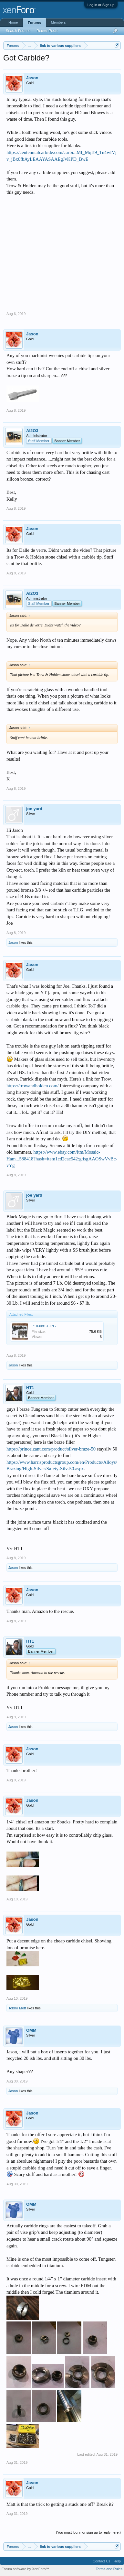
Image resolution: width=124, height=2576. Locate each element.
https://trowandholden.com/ (32, 1085)
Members (58, 22)
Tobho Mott (17, 2008)
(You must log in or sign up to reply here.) (88, 2532)
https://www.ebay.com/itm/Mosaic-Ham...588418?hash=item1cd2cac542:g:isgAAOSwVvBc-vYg (61, 1158)
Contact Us (101, 2561)
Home (13, 22)
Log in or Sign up (101, 5)
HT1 (30, 1387)
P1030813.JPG (44, 1326)
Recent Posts (46, 31)
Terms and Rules (109, 2569)
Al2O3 (32, 430)
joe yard (34, 808)
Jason (32, 77)
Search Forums (18, 31)
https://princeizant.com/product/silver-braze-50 (51, 1448)
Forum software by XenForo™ (25, 2569)
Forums (34, 23)
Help (117, 2561)
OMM (31, 2030)
